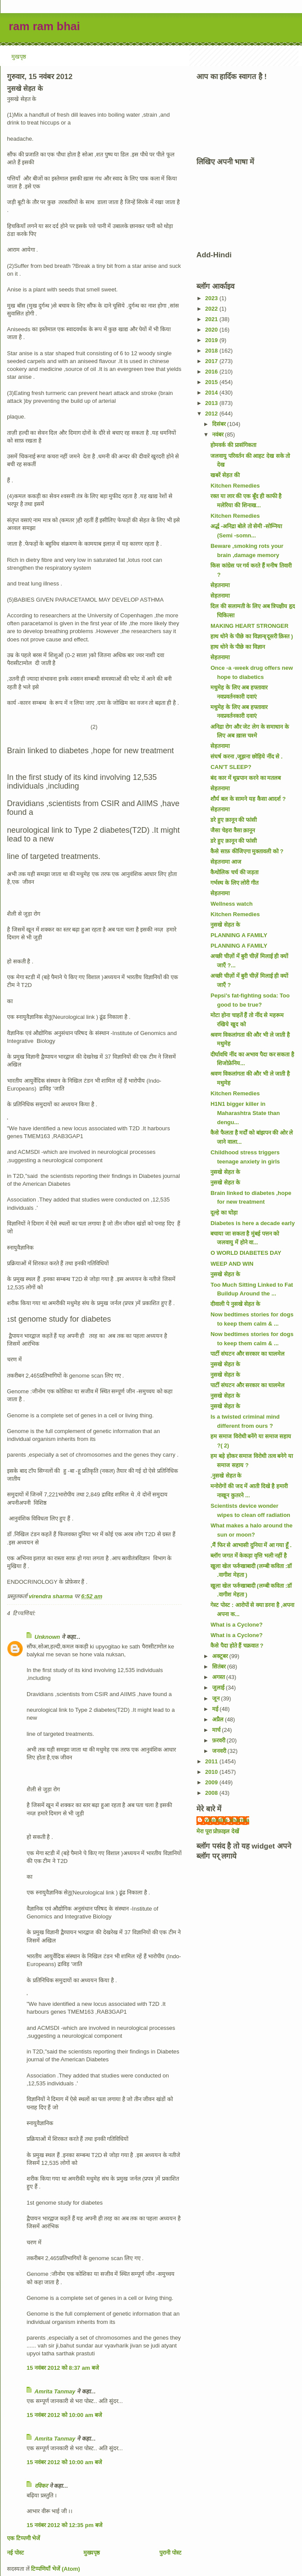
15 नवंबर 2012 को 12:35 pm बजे (65, 2525)
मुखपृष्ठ (18, 56)
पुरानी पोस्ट (170, 2552)
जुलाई (219, 1687)
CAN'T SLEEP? (230, 767)
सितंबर (219, 1666)
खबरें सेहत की (224, 475)
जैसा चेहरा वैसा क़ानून (232, 830)
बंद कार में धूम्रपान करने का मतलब (245, 778)
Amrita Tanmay (54, 2391)
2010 (212, 1772)
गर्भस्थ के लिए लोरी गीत (234, 882)
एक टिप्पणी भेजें (23, 2538)
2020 (212, 329)
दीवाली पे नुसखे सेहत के (235, 1304)
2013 (212, 403)
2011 (212, 1761)
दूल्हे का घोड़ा (223, 1212)
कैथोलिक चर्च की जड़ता (234, 872)
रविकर (41, 2486)
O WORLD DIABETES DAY (245, 1253)
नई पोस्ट (15, 2552)
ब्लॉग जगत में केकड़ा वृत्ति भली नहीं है (248, 1555)
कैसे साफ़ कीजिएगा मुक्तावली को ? (246, 851)
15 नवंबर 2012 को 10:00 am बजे (64, 2415)
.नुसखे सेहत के (225, 1475)
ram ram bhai (44, 26)
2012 (212, 413)
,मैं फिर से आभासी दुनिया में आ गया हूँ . (251, 1545)
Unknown (47, 1637)
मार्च (217, 1730)
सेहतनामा (220, 585)
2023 (212, 298)
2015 (212, 382)
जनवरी (220, 1751)
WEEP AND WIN (231, 1263)
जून (216, 1698)
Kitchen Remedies (235, 485)
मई (216, 1709)
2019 (212, 340)
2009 (212, 1782)
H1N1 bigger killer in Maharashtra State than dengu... (245, 1113)
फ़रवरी (219, 1740)
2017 (212, 361)
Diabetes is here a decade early (252, 1223)
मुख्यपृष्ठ (91, 2552)
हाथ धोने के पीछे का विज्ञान (237, 647)
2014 (212, 392)
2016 (212, 371)
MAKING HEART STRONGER (249, 626)
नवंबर (218, 434)
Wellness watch (231, 903)
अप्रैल (218, 1719)
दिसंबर (219, 424)
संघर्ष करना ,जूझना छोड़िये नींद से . (246, 756)
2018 (212, 350)
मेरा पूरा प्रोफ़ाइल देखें (217, 1831)
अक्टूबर (221, 1656)
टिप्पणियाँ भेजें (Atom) (55, 2569)
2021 (212, 319)
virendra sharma (227, 1820)
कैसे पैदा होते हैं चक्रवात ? (236, 1645)
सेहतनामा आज (225, 862)
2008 (212, 1793)
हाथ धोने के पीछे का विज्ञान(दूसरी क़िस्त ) (251, 636)
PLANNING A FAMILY (238, 935)
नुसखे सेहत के (225, 924)
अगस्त (219, 1677)
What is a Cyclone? (236, 1624)
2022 (212, 308)
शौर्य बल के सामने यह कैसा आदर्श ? (247, 799)
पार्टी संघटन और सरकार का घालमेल (247, 1353)
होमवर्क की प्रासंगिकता (233, 445)
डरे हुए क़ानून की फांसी (233, 820)
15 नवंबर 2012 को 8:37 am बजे (63, 2368)
